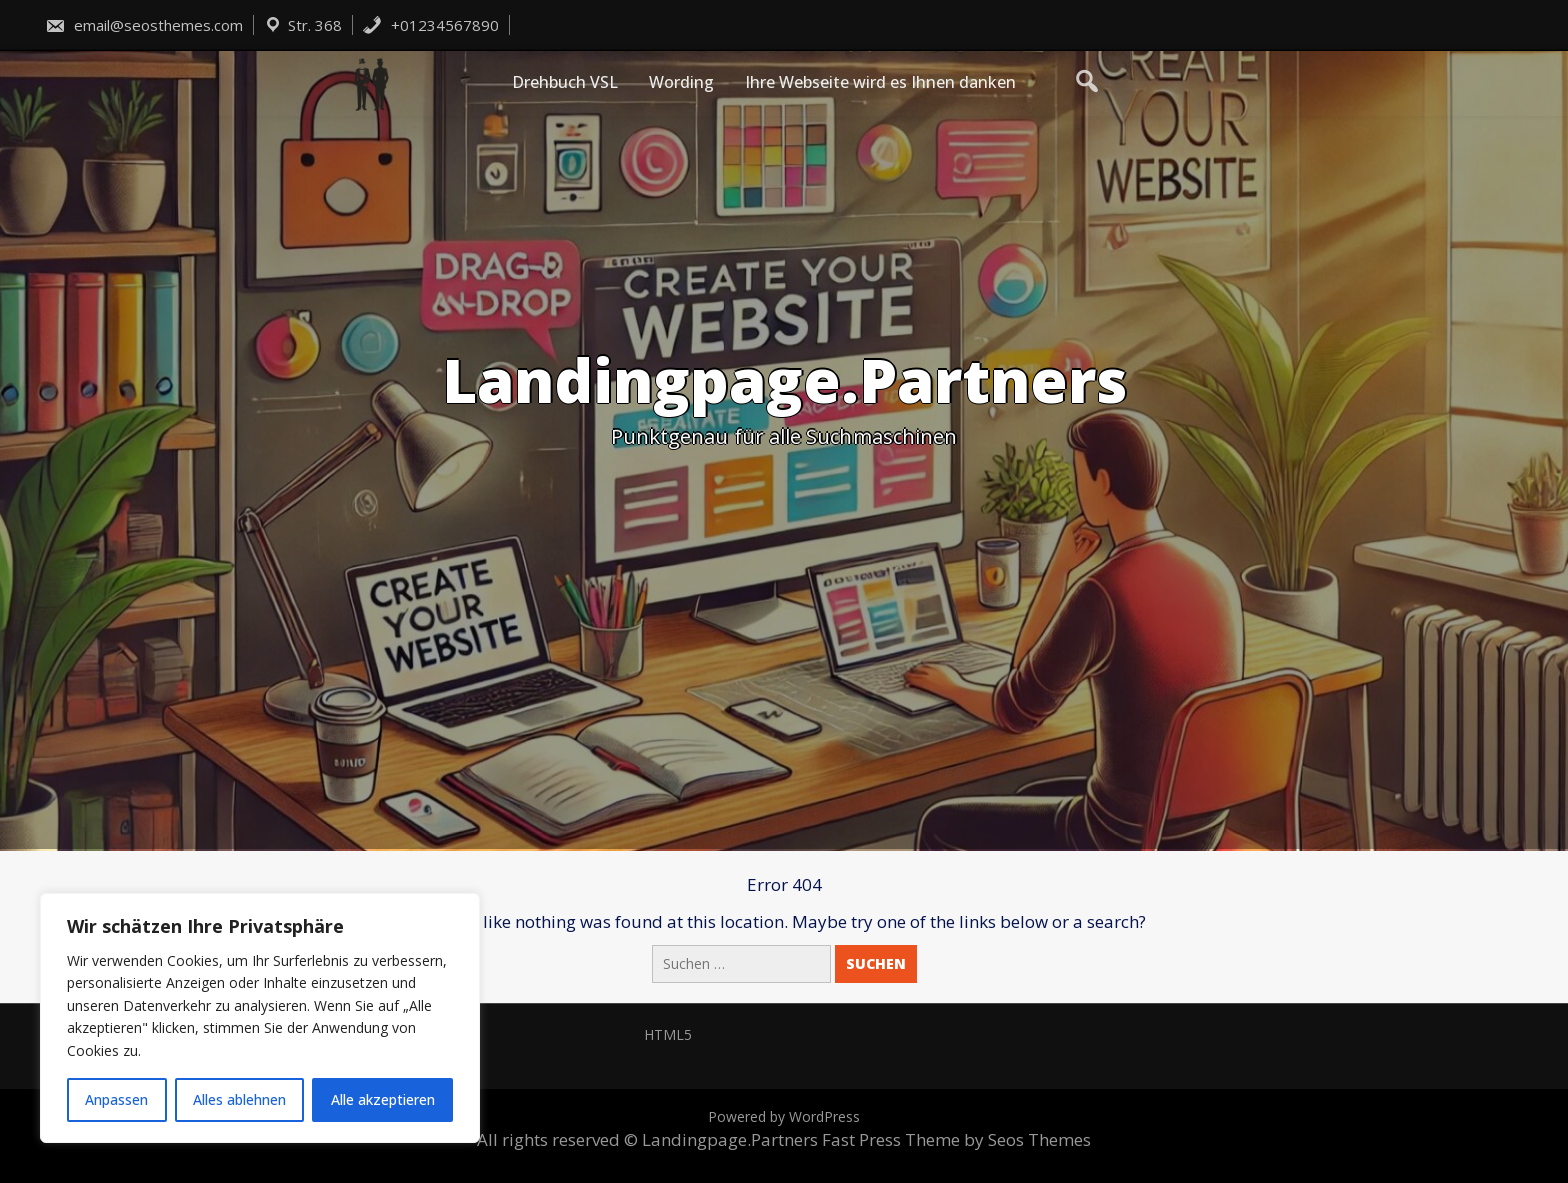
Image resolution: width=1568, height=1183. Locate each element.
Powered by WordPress (784, 1116)
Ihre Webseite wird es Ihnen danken (880, 82)
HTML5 (668, 1034)
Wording (681, 82)
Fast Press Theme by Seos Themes (956, 1139)
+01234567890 (430, 25)
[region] (260, 1018)
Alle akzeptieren (383, 1099)
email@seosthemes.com (144, 25)
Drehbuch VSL (565, 82)
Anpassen (116, 1099)
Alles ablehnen (239, 1099)
